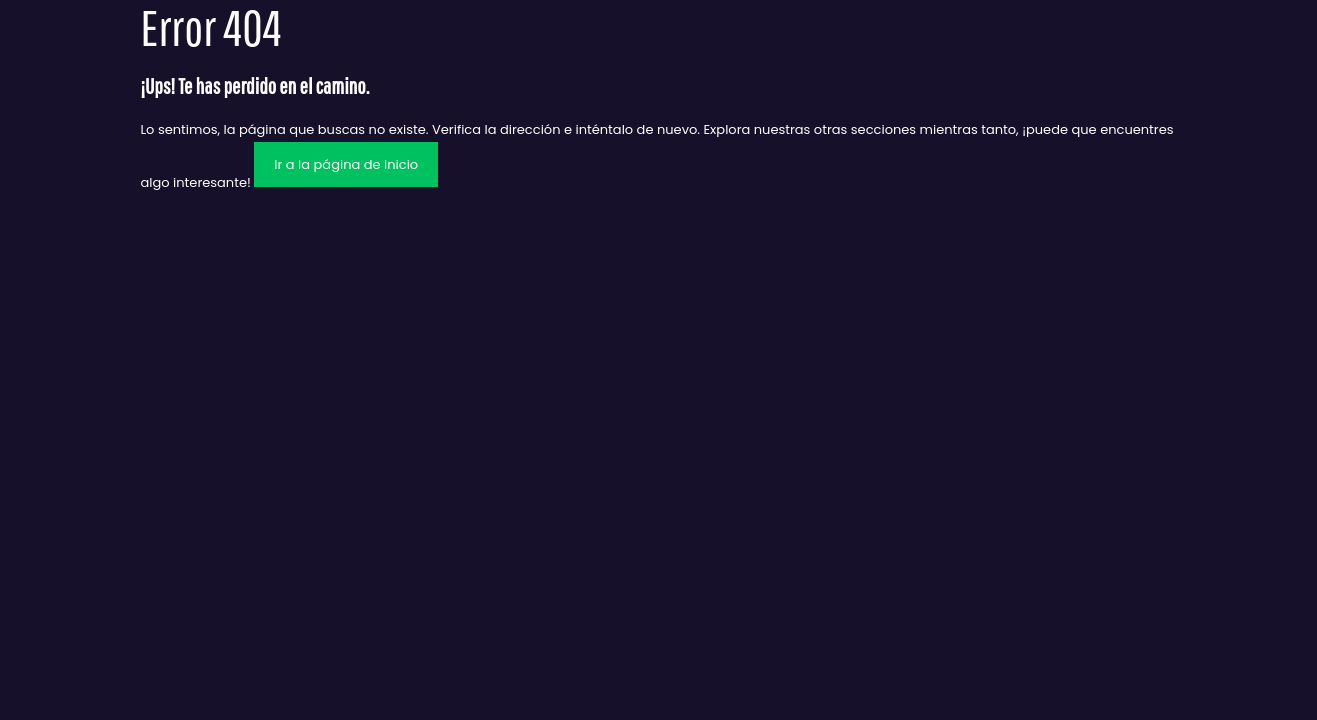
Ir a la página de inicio (346, 164)
